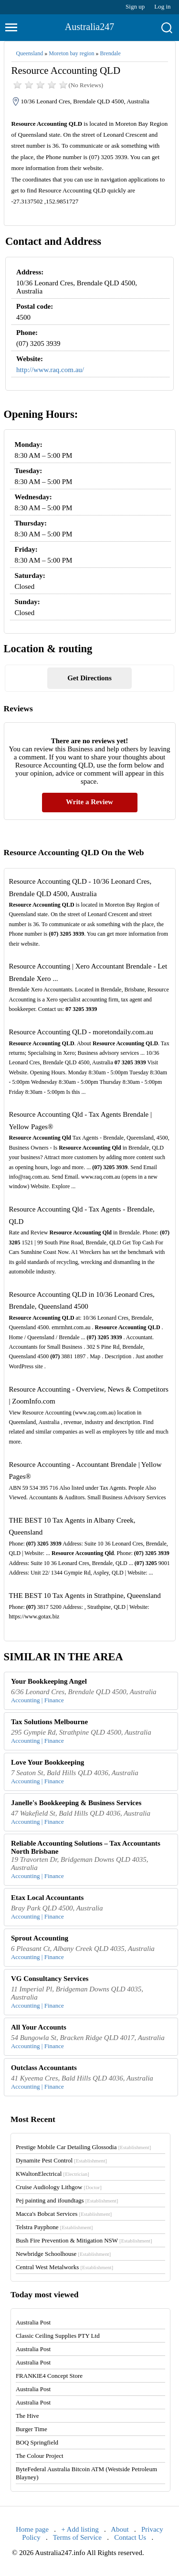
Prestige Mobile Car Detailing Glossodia (83, 2147)
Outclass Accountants (44, 2067)
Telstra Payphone (54, 2227)
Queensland (29, 53)
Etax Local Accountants (47, 1897)
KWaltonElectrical (52, 2173)
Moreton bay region (71, 53)
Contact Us (130, 2537)
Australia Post (33, 2322)
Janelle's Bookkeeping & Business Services (76, 1803)
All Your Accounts (38, 2027)
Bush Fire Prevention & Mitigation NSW (84, 2240)
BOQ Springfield (37, 2442)
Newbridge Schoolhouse (63, 2253)
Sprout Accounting (39, 1938)
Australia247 (89, 26)
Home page (32, 2529)
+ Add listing (79, 2529)
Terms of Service (77, 2537)
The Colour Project (39, 2455)
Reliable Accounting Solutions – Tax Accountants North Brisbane (85, 1847)
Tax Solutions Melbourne (49, 1722)
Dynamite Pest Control (61, 2160)
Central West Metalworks (64, 2267)
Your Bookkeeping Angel (49, 1681)
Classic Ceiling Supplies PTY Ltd (58, 2335)
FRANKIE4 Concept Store (49, 2375)
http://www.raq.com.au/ (50, 370)
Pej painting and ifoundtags (67, 2200)
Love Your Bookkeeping (47, 1762)
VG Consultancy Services (50, 1978)
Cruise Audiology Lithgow (59, 2187)
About (120, 2529)
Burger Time (31, 2429)
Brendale (110, 53)
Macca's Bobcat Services (64, 2213)
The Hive (27, 2415)
